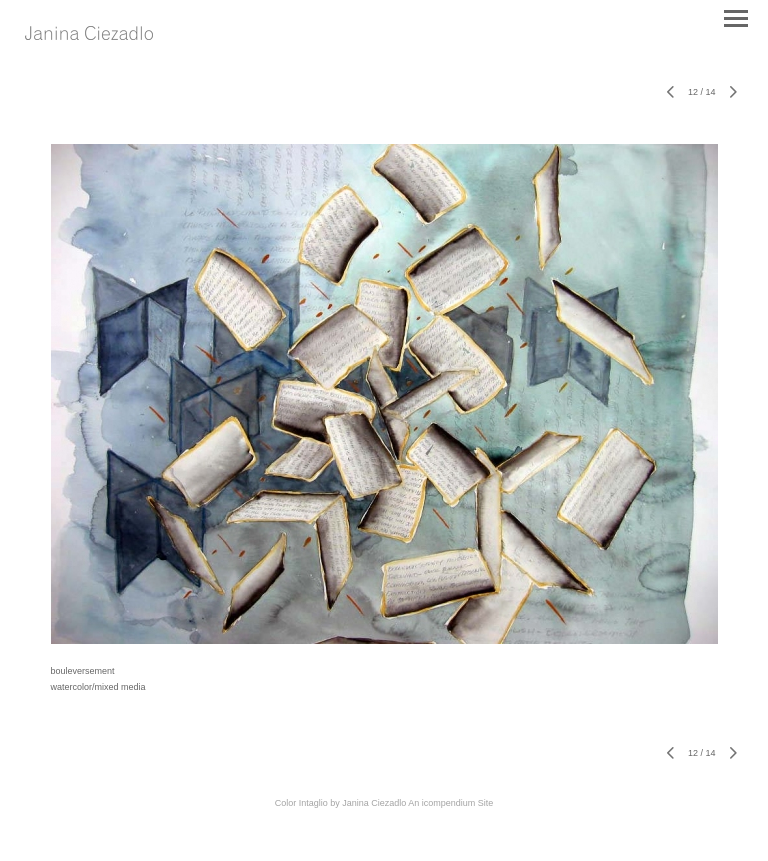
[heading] (89, 34)
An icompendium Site (450, 803)
